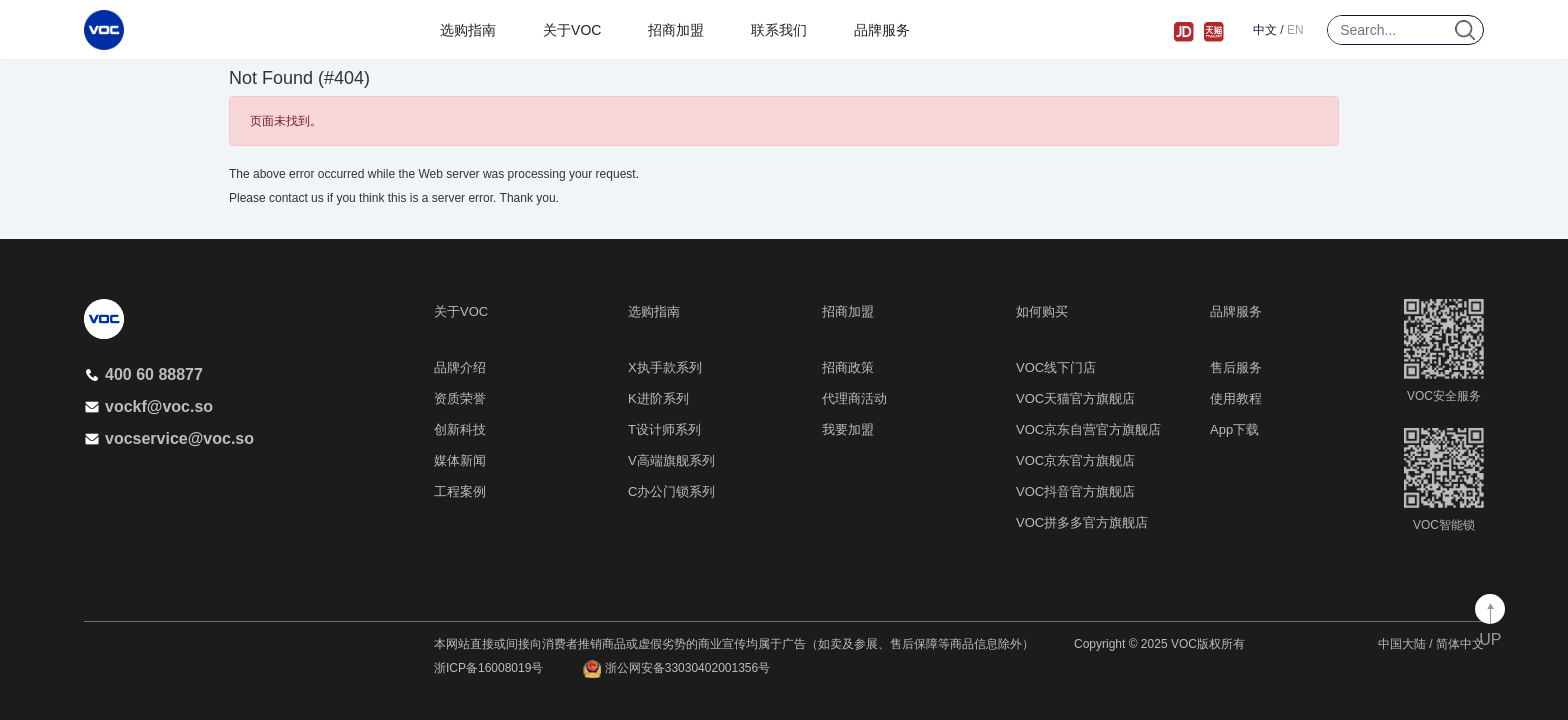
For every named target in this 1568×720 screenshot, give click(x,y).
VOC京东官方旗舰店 (1075, 460)
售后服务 (1236, 367)
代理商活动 (854, 398)
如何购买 (1042, 311)
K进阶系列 (658, 398)
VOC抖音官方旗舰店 (1075, 491)
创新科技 (460, 429)
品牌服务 (882, 30)
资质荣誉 (460, 398)
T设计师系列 (664, 429)
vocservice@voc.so (169, 438)
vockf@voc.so (148, 406)
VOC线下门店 (1056, 367)
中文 (1265, 30)
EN (1295, 30)
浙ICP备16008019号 (488, 668)
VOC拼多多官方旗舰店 (1082, 522)
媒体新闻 (460, 460)
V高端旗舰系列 (671, 460)
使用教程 (1236, 398)
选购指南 (468, 30)
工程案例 (460, 491)
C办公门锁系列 (671, 491)
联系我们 (779, 30)
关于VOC (572, 30)
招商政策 (848, 367)
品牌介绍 (460, 367)
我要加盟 (848, 429)
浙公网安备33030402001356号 (676, 669)
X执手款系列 (665, 367)
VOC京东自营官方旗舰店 (1088, 429)
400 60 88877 (143, 374)
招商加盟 (676, 30)
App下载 (1234, 429)
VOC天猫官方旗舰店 (1075, 398)
